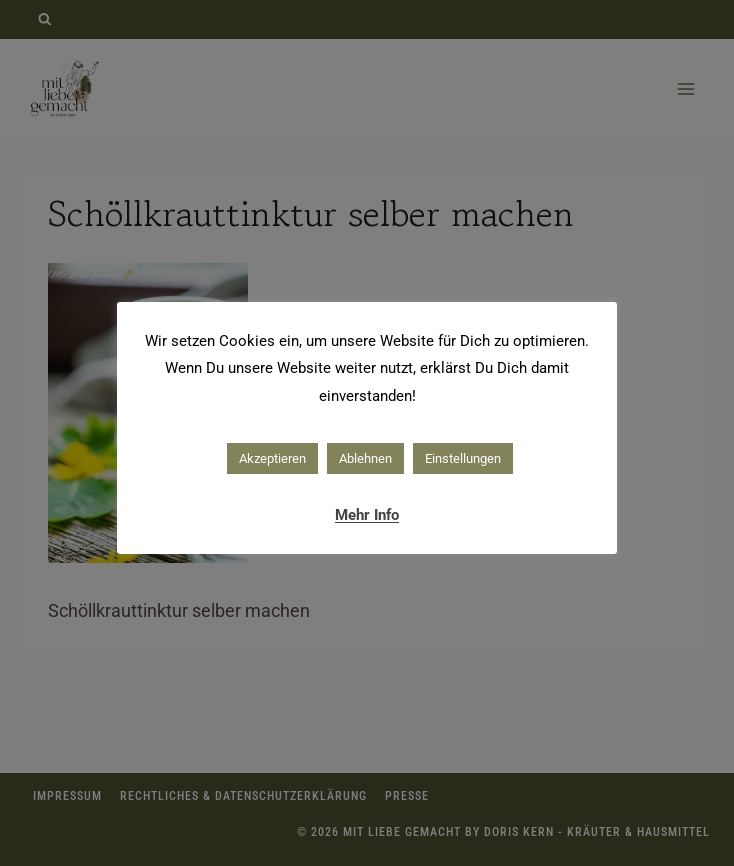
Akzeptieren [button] (272, 458)
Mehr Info (367, 515)
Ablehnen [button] (365, 458)
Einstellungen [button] (463, 458)
